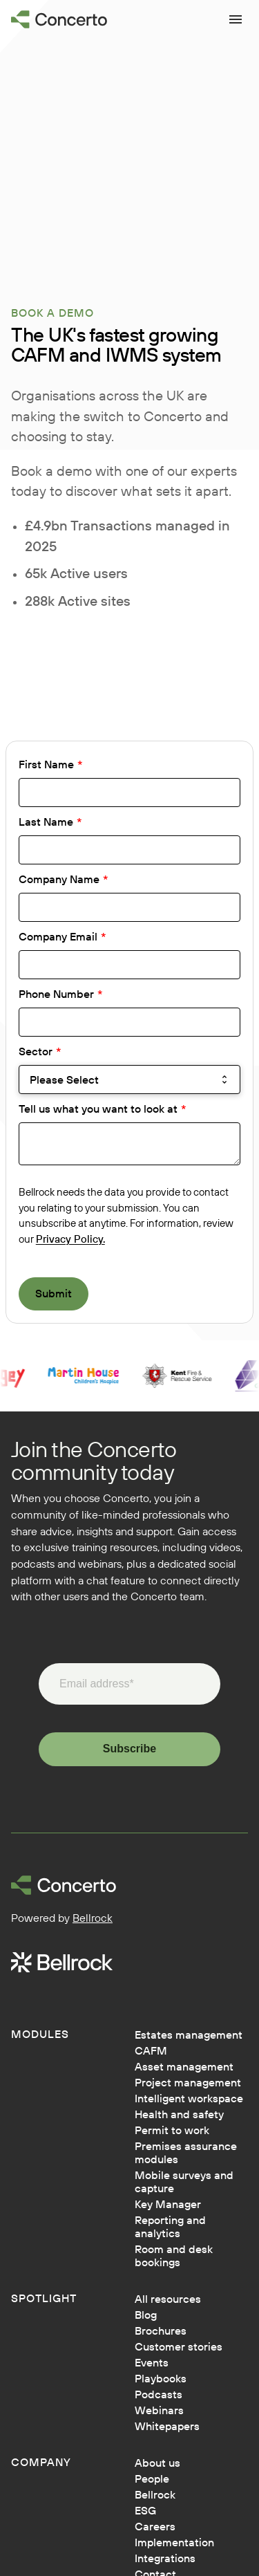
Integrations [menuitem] (165, 2558)
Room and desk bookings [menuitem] (174, 2256)
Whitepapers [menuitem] (167, 2426)
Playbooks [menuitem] (160, 2378)
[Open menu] (235, 19)
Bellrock (93, 1918)
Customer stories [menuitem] (178, 2346)
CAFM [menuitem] (151, 2050)
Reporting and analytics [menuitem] (170, 2227)
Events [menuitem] (152, 2362)
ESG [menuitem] (145, 2510)
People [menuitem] (152, 2478)
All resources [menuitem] (168, 2299)
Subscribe (129, 1748)
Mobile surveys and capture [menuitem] (184, 2182)
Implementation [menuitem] (174, 2542)
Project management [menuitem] (188, 2082)
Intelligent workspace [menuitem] (189, 2098)
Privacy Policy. (70, 1238)
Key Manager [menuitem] (168, 2204)
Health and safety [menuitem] (179, 2114)
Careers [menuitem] (155, 2526)
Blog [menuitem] (146, 2315)
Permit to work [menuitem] (172, 2130)
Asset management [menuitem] (184, 2066)
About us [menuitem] (157, 2463)
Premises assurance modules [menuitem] (186, 2153)
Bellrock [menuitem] (155, 2494)
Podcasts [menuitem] (158, 2394)
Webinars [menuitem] (159, 2410)
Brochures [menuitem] (160, 2330)
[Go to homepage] (59, 19)
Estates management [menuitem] (188, 2034)
